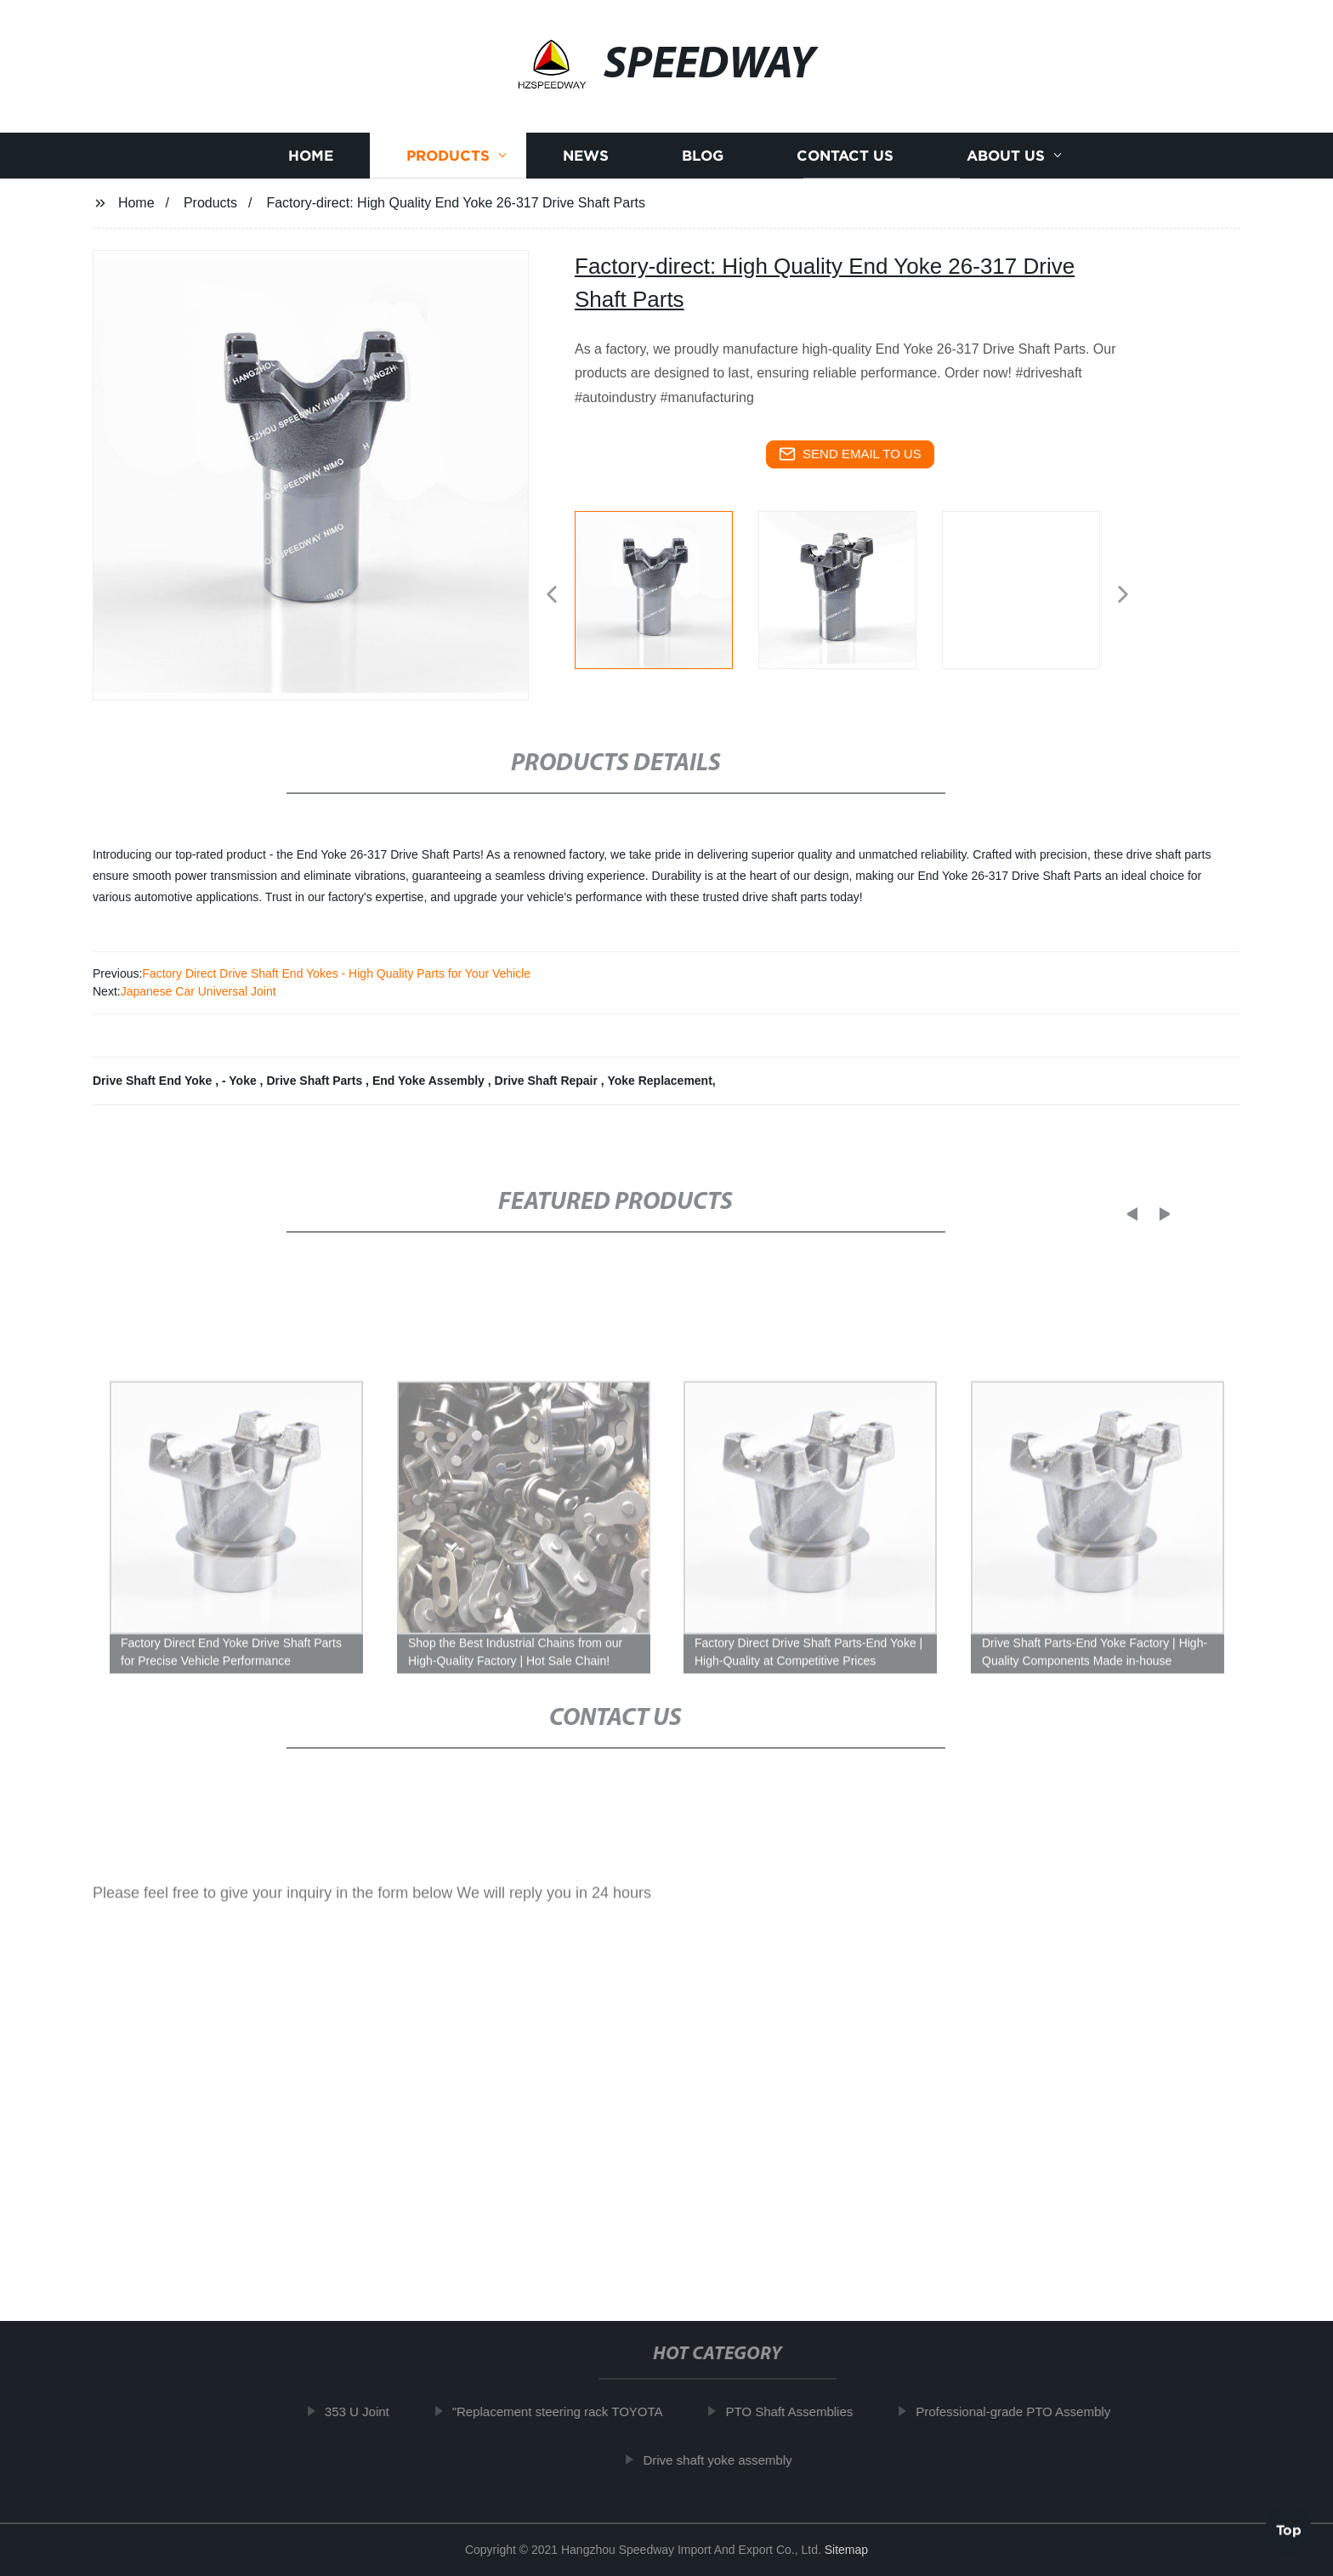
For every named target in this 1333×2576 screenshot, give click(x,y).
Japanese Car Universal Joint (198, 991)
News (586, 163)
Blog (702, 163)
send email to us (850, 453)
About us (1006, 163)
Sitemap (846, 2549)
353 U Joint (368, 2411)
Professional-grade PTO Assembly (1024, 2411)
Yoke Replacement (659, 1080)
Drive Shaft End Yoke (154, 1080)
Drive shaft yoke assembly (728, 2459)
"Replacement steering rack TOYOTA (568, 2411)
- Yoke (241, 1080)
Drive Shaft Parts (316, 1080)
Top (1289, 2525)
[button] (551, 595)
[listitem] (666, 587)
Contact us (845, 163)
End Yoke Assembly (430, 1080)
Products (448, 163)
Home (310, 163)
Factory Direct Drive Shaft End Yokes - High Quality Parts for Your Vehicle (336, 973)
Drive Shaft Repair (548, 1080)
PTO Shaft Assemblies (800, 2411)
